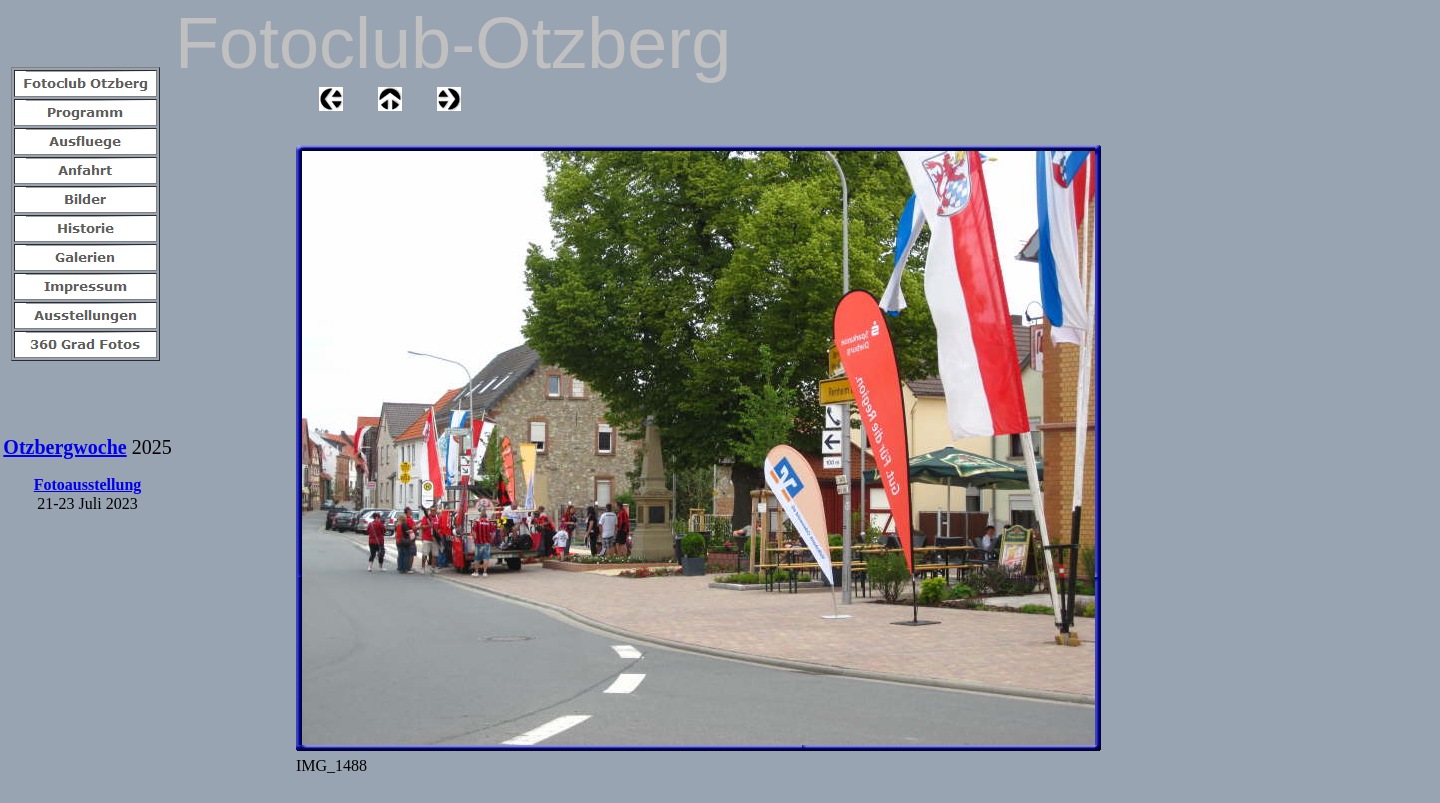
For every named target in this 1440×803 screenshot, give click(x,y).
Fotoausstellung (88, 484)
